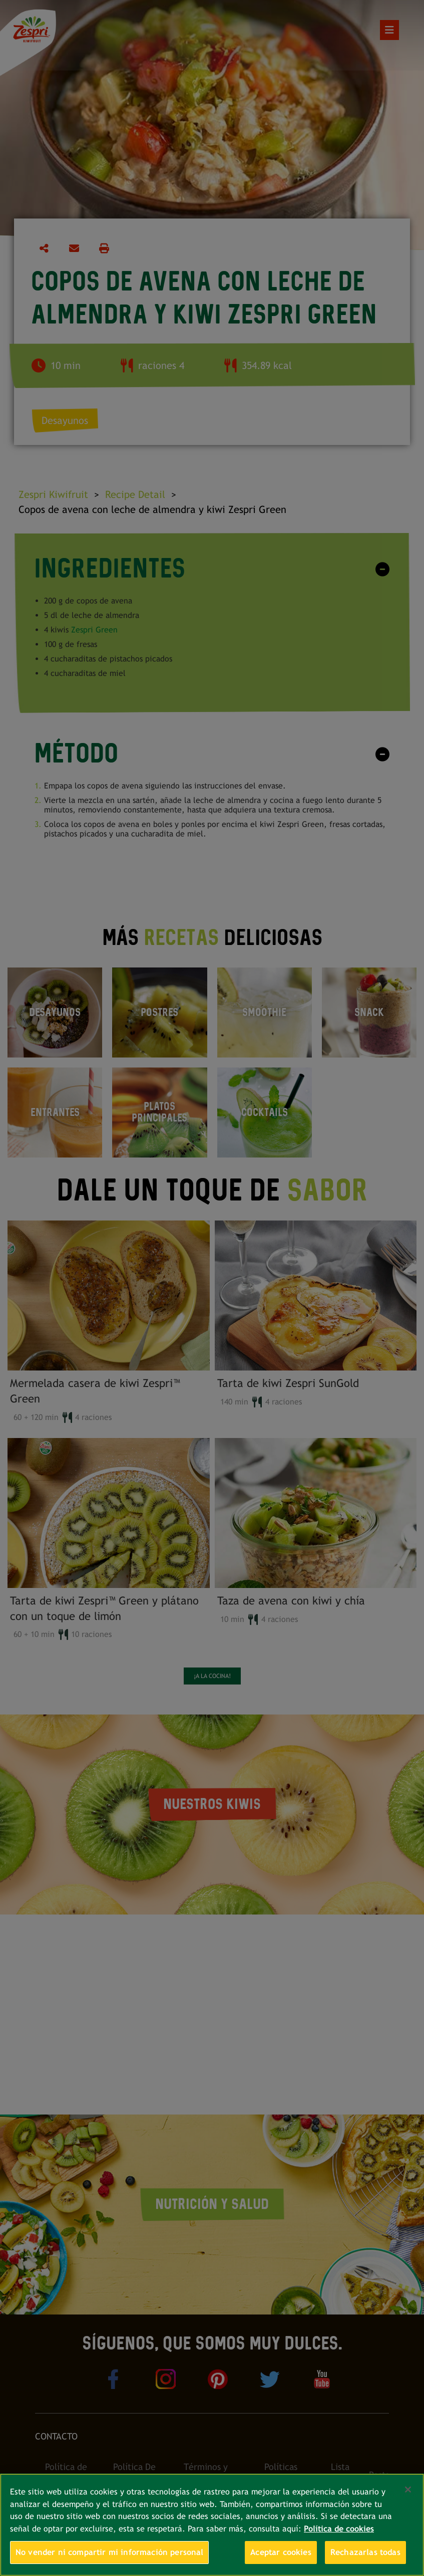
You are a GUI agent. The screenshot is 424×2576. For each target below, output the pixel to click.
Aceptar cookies (280, 2552)
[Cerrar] (408, 2489)
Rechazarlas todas (365, 2552)
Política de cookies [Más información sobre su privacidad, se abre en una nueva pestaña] (339, 2529)
